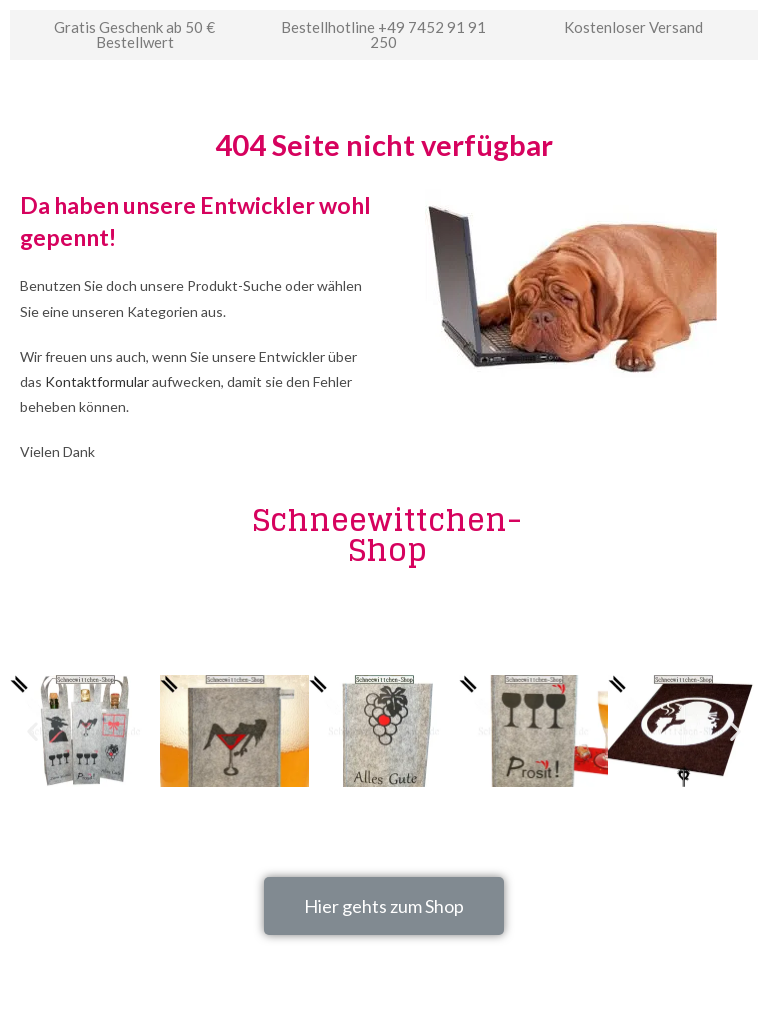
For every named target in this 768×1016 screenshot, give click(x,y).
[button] (384, 906)
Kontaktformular (97, 381)
